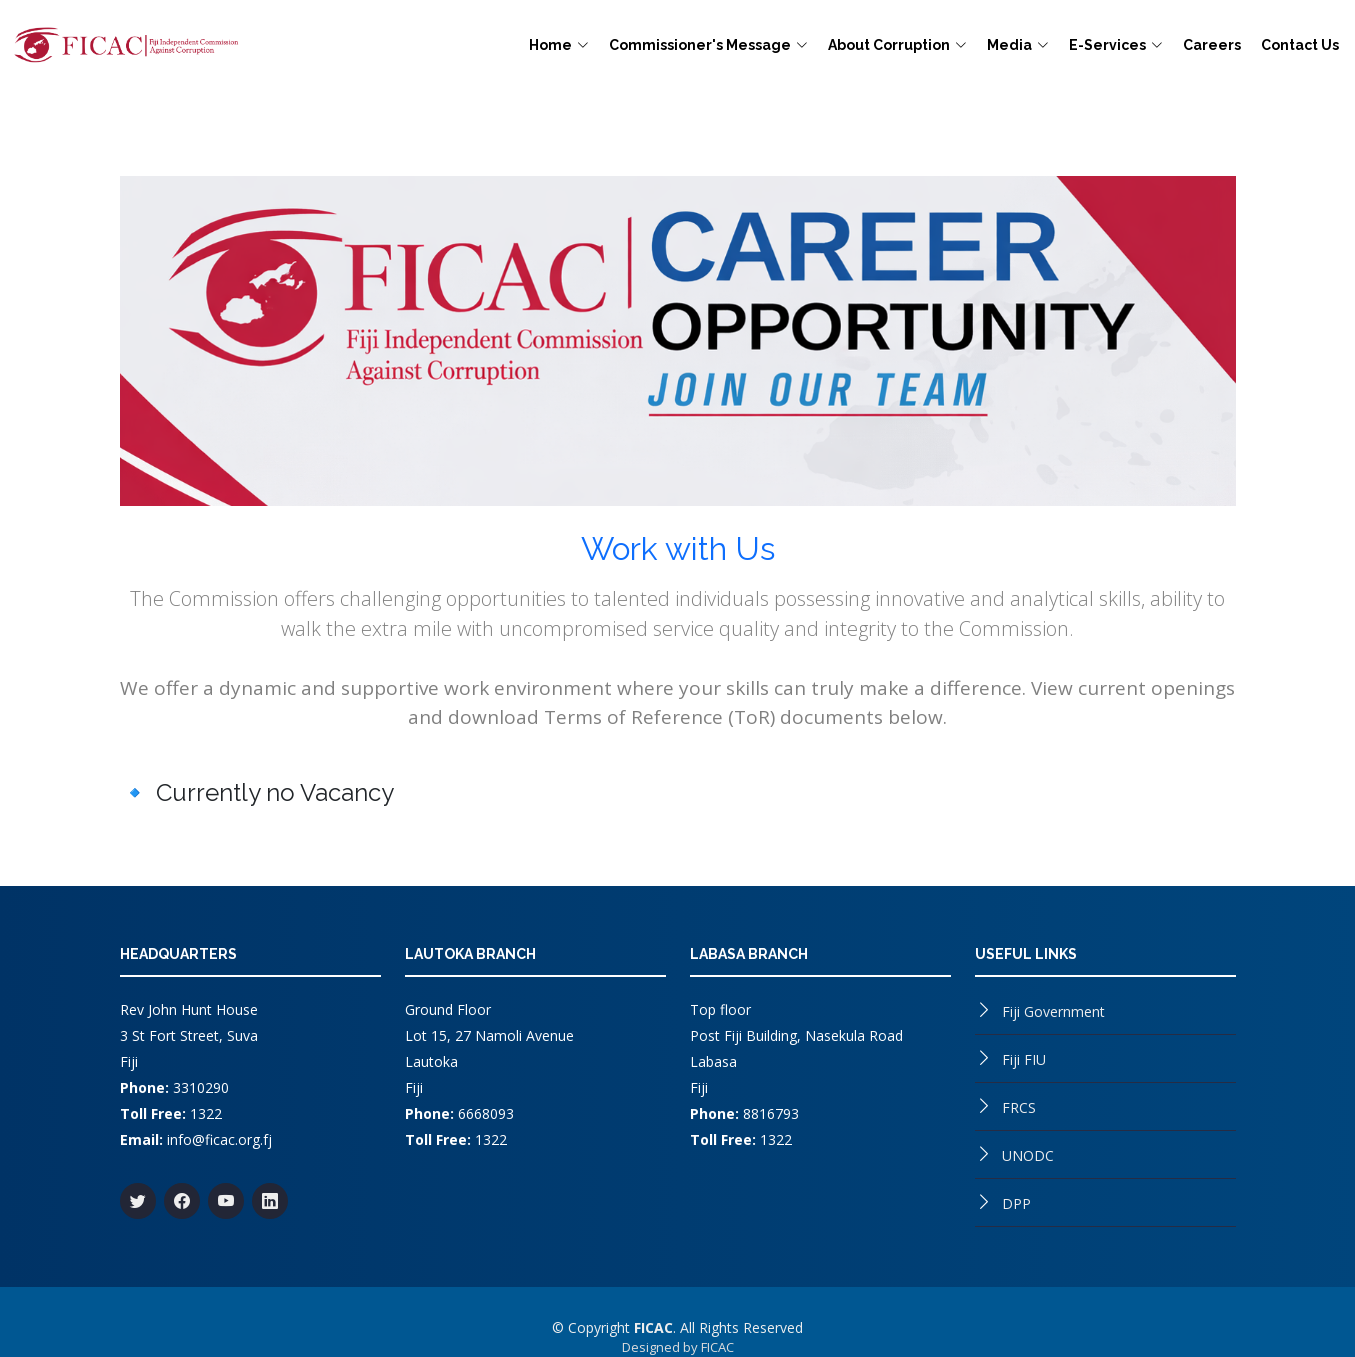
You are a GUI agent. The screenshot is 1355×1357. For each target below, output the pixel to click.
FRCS (1019, 1107)
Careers (1212, 45)
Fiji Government (1053, 1011)
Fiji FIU (1024, 1059)
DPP (1016, 1203)
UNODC (1028, 1155)
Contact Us (1300, 45)
